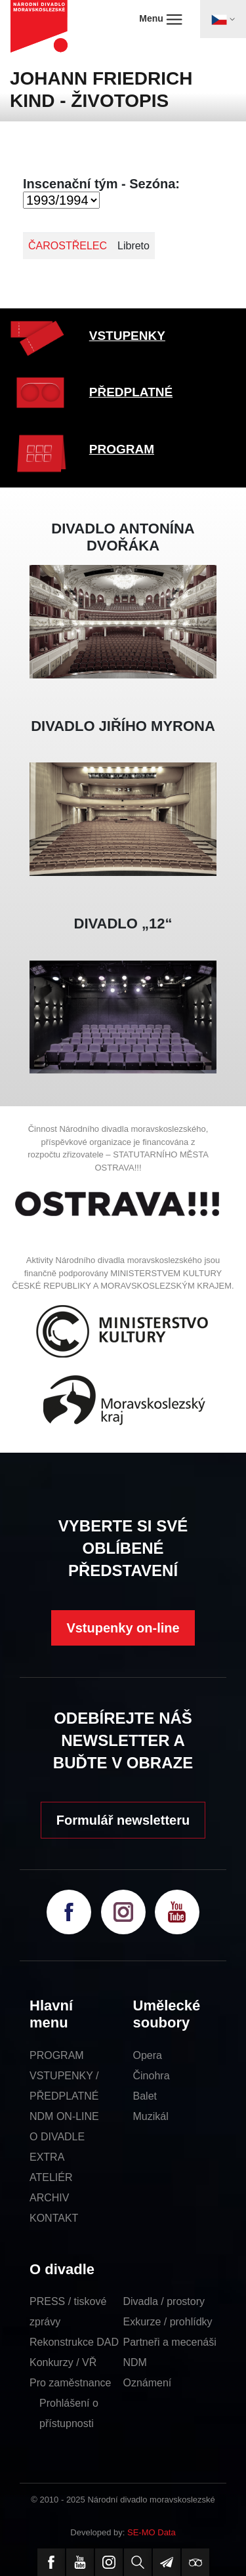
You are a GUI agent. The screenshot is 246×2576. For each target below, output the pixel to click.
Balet (145, 2096)
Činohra (151, 2075)
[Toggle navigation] (223, 19)
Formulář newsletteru (123, 1820)
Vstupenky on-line (122, 1628)
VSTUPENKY (127, 336)
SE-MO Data (151, 2532)
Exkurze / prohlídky (168, 2321)
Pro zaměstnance (71, 2382)
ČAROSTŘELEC (67, 245)
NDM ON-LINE (64, 2116)
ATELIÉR (51, 2177)
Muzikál (151, 2116)
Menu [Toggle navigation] (160, 19)
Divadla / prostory (164, 2301)
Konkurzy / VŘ (63, 2362)
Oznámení (147, 2382)
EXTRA (47, 2157)
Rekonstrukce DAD (74, 2342)
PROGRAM (121, 449)
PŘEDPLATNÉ (131, 392)
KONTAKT (54, 2218)
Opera (147, 2055)
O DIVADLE (57, 2136)
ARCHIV (49, 2197)
